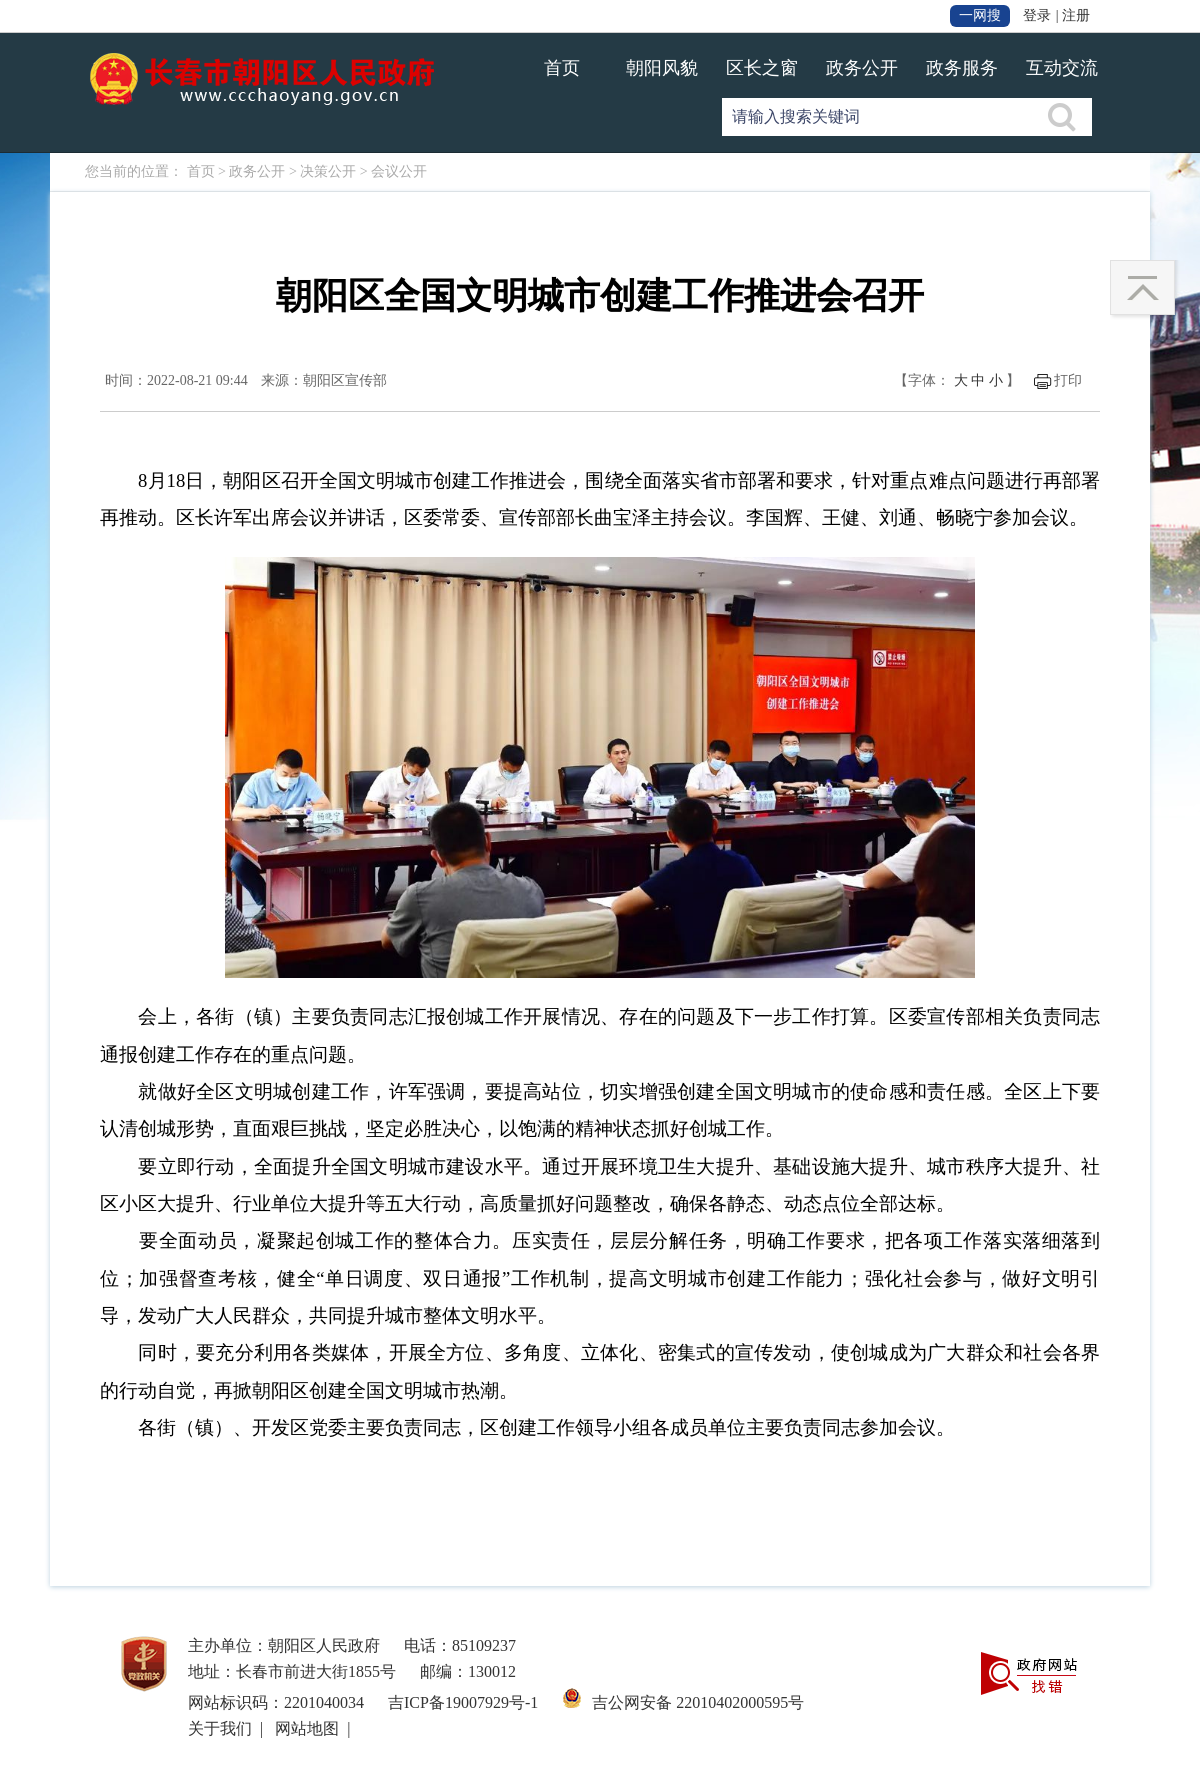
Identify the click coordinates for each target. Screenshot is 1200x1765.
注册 (1076, 15)
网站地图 (307, 1728)
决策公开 (328, 171)
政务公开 (862, 68)
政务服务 (962, 68)
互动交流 (1062, 68)
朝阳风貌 (662, 68)
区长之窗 (762, 68)
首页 (562, 68)
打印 (1068, 380)
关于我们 (220, 1728)
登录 (1037, 15)
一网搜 (980, 15)
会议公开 (399, 171)
